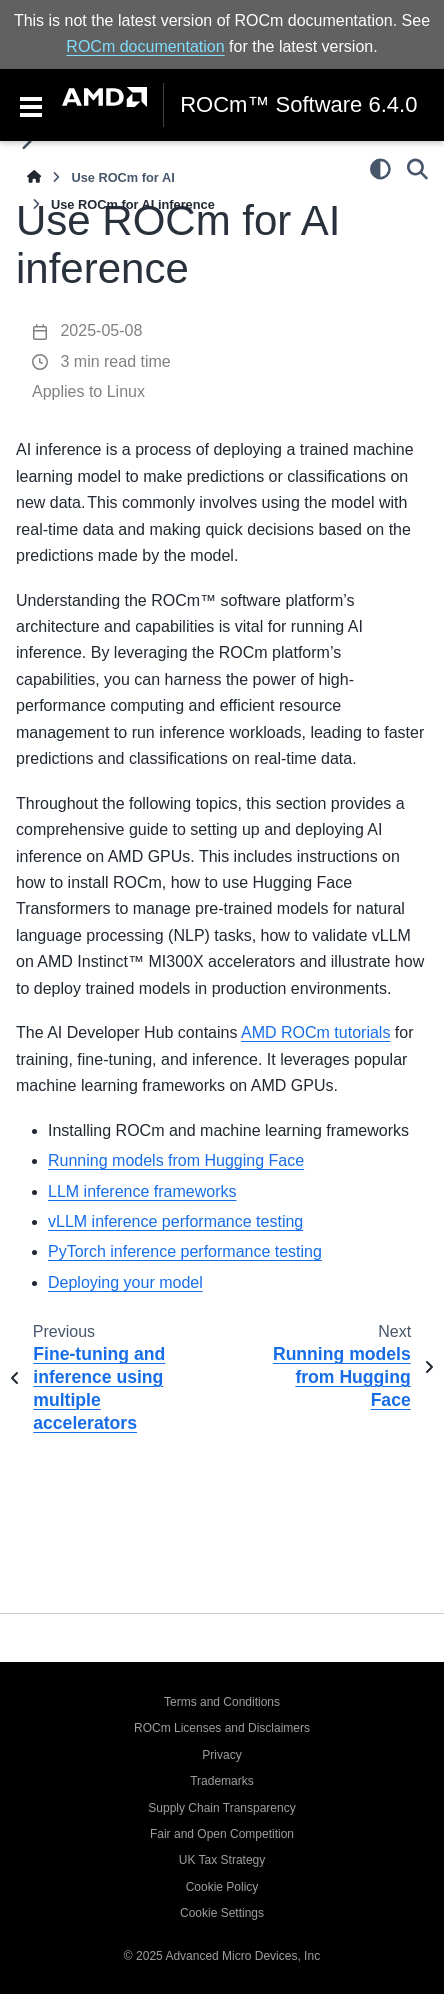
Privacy (221, 1755)
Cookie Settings (222, 1913)
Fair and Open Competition (222, 1834)
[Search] (417, 169)
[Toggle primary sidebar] (26, 141)
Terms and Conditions (222, 1702)
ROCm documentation (145, 46)
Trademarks (222, 1781)
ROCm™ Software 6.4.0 (298, 105)
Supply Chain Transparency (221, 1808)
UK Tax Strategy (222, 1860)
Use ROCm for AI (122, 177)
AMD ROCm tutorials (315, 1032)
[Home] (34, 177)
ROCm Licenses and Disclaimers (222, 1728)
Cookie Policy (222, 1887)
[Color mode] (380, 169)
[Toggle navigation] (31, 105)
